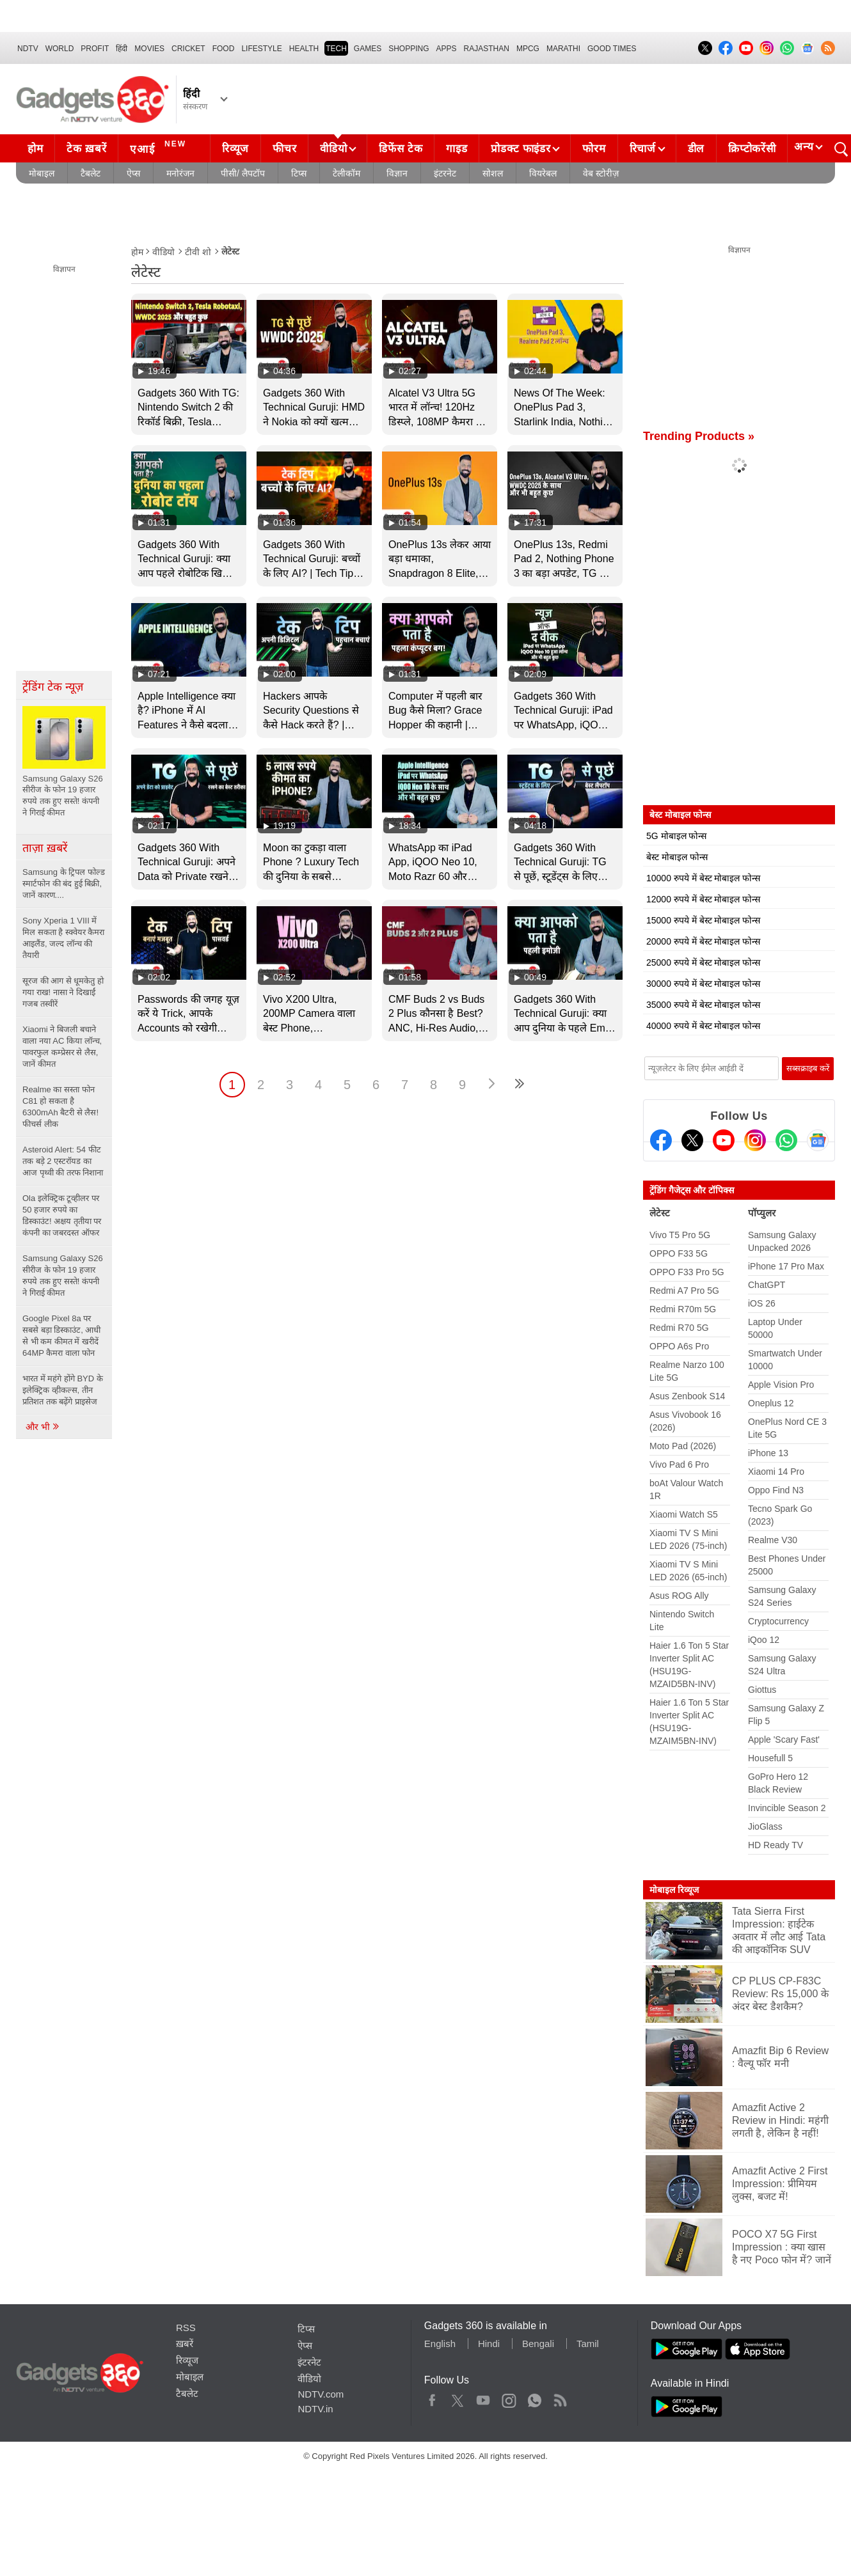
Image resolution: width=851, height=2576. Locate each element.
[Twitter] (692, 1140)
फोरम (593, 149)
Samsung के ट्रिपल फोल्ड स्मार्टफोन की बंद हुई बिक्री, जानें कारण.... (63, 883)
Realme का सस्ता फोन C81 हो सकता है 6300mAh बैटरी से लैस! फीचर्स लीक (60, 1107)
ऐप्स (133, 173)
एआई (159, 147)
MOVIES (149, 48)
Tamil (588, 2343)
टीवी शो (198, 252)
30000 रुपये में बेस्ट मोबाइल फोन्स (703, 983)
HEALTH (304, 48)
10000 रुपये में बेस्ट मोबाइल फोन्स (703, 878)
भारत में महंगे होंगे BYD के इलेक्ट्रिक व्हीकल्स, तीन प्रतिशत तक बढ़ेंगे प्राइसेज (62, 1390)
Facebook (432, 2397)
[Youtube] (724, 1140)
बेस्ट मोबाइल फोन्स (677, 857)
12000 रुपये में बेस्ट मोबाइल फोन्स (703, 899)
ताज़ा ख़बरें (44, 848)
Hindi (489, 2343)
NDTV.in (315, 2408)
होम (35, 149)
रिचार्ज (643, 149)
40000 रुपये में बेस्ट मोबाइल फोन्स (703, 1026)
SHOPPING (408, 48)
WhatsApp (535, 2397)
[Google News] (818, 1140)
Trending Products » (698, 436)
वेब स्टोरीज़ (601, 173)
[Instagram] (755, 1140)
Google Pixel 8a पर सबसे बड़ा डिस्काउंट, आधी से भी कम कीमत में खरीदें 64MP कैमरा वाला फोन (61, 1336)
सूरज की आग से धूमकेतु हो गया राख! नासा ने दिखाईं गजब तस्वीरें (63, 992)
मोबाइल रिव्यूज (674, 1890)
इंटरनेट (445, 173)
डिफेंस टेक (400, 149)
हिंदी (121, 48)
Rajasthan (486, 48)
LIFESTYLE (261, 48)
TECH (336, 48)
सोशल (492, 173)
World (59, 48)
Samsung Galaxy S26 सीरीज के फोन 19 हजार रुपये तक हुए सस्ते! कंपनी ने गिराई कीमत (62, 1275)
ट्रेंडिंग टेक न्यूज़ (52, 686)
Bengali (538, 2343)
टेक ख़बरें (86, 149)
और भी (43, 1427)
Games (367, 48)
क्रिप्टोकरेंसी (751, 149)
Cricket (188, 48)
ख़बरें (184, 2343)
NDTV (27, 48)
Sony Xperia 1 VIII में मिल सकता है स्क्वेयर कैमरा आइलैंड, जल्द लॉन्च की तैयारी (63, 938)
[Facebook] (661, 1140)
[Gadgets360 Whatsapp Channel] (786, 1140)
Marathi (563, 48)
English (440, 2343)
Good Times (611, 48)
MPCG (527, 48)
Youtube (483, 2397)
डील (696, 149)
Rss (560, 2397)
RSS (186, 2327)
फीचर (284, 149)
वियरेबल (543, 173)
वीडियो (333, 149)
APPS (446, 48)
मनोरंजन (180, 173)
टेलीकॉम (346, 173)
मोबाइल (41, 173)
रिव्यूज (235, 149)
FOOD (223, 48)
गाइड (456, 149)
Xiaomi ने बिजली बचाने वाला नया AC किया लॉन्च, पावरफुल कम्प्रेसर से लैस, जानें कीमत (62, 1047)
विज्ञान (397, 173)
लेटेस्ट (659, 1212)
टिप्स (298, 173)
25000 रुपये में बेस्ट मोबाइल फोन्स (703, 962)
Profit (95, 48)
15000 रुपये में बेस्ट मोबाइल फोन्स (703, 920)
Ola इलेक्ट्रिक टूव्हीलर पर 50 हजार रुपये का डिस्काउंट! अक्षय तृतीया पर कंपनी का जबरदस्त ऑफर (61, 1215)
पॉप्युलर (761, 1212)
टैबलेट (90, 173)
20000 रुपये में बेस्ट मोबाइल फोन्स (703, 941)
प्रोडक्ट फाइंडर (520, 149)
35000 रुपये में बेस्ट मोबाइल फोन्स (703, 1005)
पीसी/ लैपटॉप (243, 173)
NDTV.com (321, 2394)
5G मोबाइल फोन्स (676, 836)
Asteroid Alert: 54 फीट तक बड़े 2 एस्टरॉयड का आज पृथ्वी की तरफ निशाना (62, 1161)
